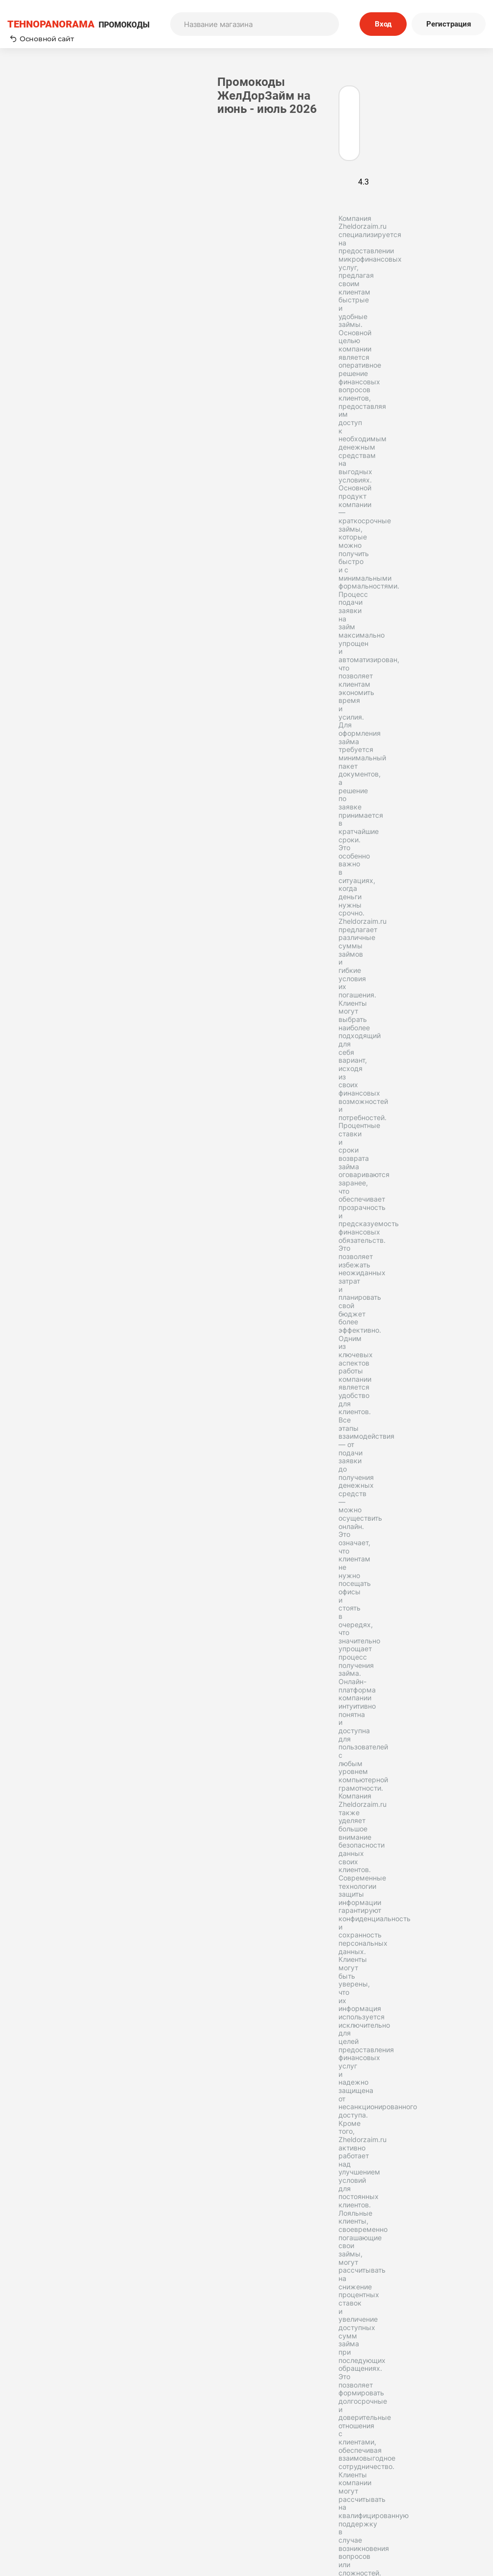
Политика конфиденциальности (423, 2480)
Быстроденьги (44, 2015)
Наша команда (169, 2494)
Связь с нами (290, 2480)
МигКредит (38, 1982)
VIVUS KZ (34, 2114)
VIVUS (86, 2032)
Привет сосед (42, 2130)
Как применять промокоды (169, 2467)
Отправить (176, 814)
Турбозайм (37, 1950)
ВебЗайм (92, 2064)
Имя (145, 672)
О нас (169, 2480)
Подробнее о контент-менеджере (66, 1833)
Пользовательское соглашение (290, 2467)
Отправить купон (290, 2494)
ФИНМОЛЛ (37, 2064)
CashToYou (36, 2032)
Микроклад (38, 1966)
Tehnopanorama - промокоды (61, 2270)
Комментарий (162, 716)
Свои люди (37, 2146)
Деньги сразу (42, 1999)
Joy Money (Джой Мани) (62, 1933)
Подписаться (330, 2403)
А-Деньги (80, 2097)
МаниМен (35, 1917)
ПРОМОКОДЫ (78, 24)
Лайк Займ (96, 1950)
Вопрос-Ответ (169, 2507)
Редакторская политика (423, 2467)
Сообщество (423, 2494)
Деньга (30, 2097)
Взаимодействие (48, 2081)
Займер (86, 1917)
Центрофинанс (44, 2048)
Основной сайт (42, 38)
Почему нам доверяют (291, 2507)
